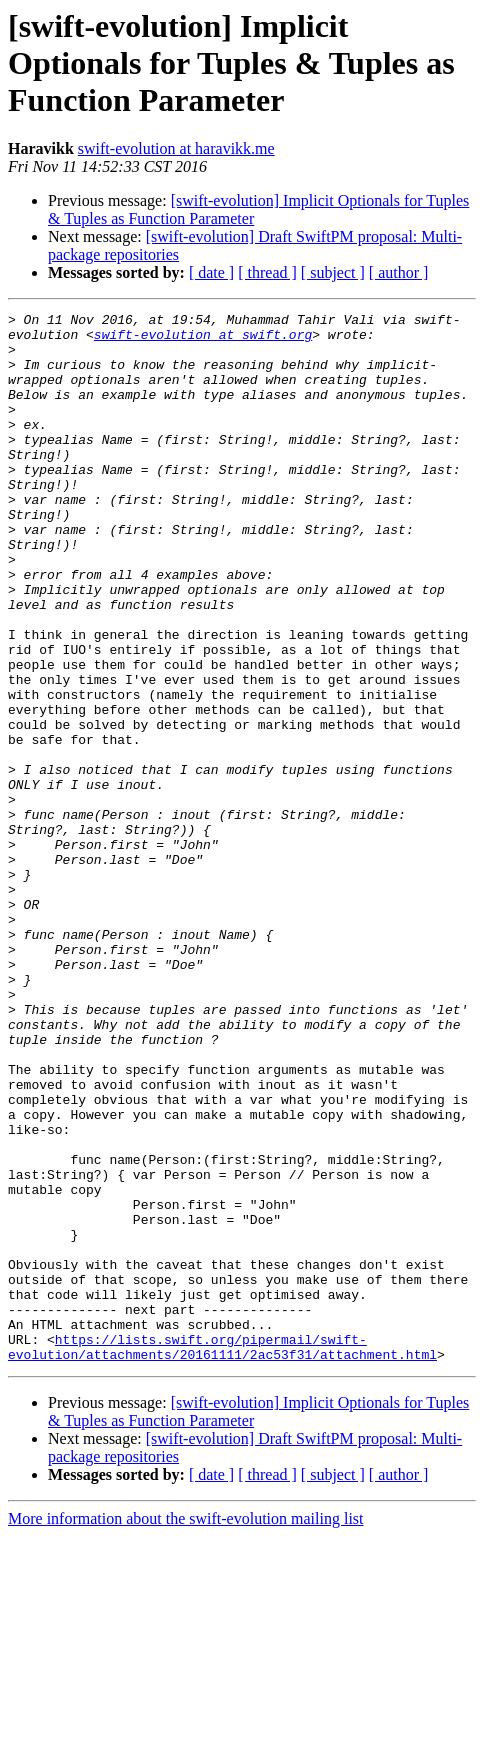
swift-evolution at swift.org (203, 340)
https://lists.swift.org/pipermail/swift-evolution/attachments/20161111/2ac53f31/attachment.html (222, 1555)
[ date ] (211, 272)
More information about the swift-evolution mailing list (186, 1728)
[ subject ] (333, 272)
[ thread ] (267, 272)
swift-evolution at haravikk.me (176, 148)
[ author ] (399, 272)
